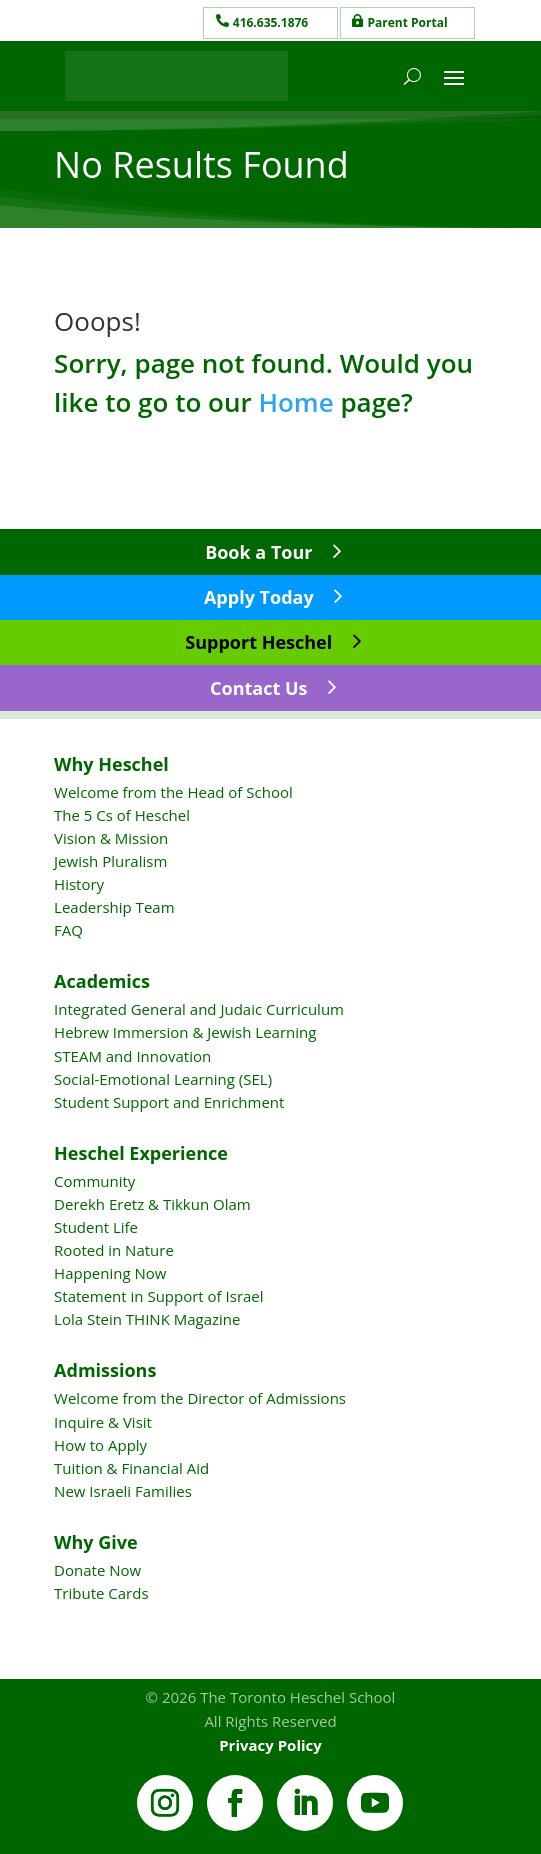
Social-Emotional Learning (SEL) (163, 1079)
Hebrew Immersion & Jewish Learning (185, 1032)
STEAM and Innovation (132, 1056)
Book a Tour (258, 552)
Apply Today (259, 597)
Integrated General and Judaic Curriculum (199, 1009)
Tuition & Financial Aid (131, 1468)
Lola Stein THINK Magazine (147, 1319)
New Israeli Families (123, 1491)
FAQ (68, 930)
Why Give (96, 1542)
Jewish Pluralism (110, 861)
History (79, 884)
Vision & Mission (111, 838)
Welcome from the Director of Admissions (200, 1398)
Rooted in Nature (114, 1250)
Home (295, 402)
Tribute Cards (101, 1593)
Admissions (105, 1370)
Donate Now (97, 1570)
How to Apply (100, 1445)
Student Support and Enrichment (169, 1102)
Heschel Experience (141, 1153)
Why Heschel (111, 764)
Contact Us (258, 688)
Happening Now (110, 1273)
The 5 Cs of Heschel (122, 815)
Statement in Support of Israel (158, 1296)
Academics (102, 981)
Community (94, 1181)
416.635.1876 (270, 22)
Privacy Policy (270, 1745)
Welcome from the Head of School (173, 792)
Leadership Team (114, 907)
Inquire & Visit (103, 1422)
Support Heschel (258, 642)
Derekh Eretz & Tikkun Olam (152, 1204)
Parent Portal (408, 22)
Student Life (96, 1227)
